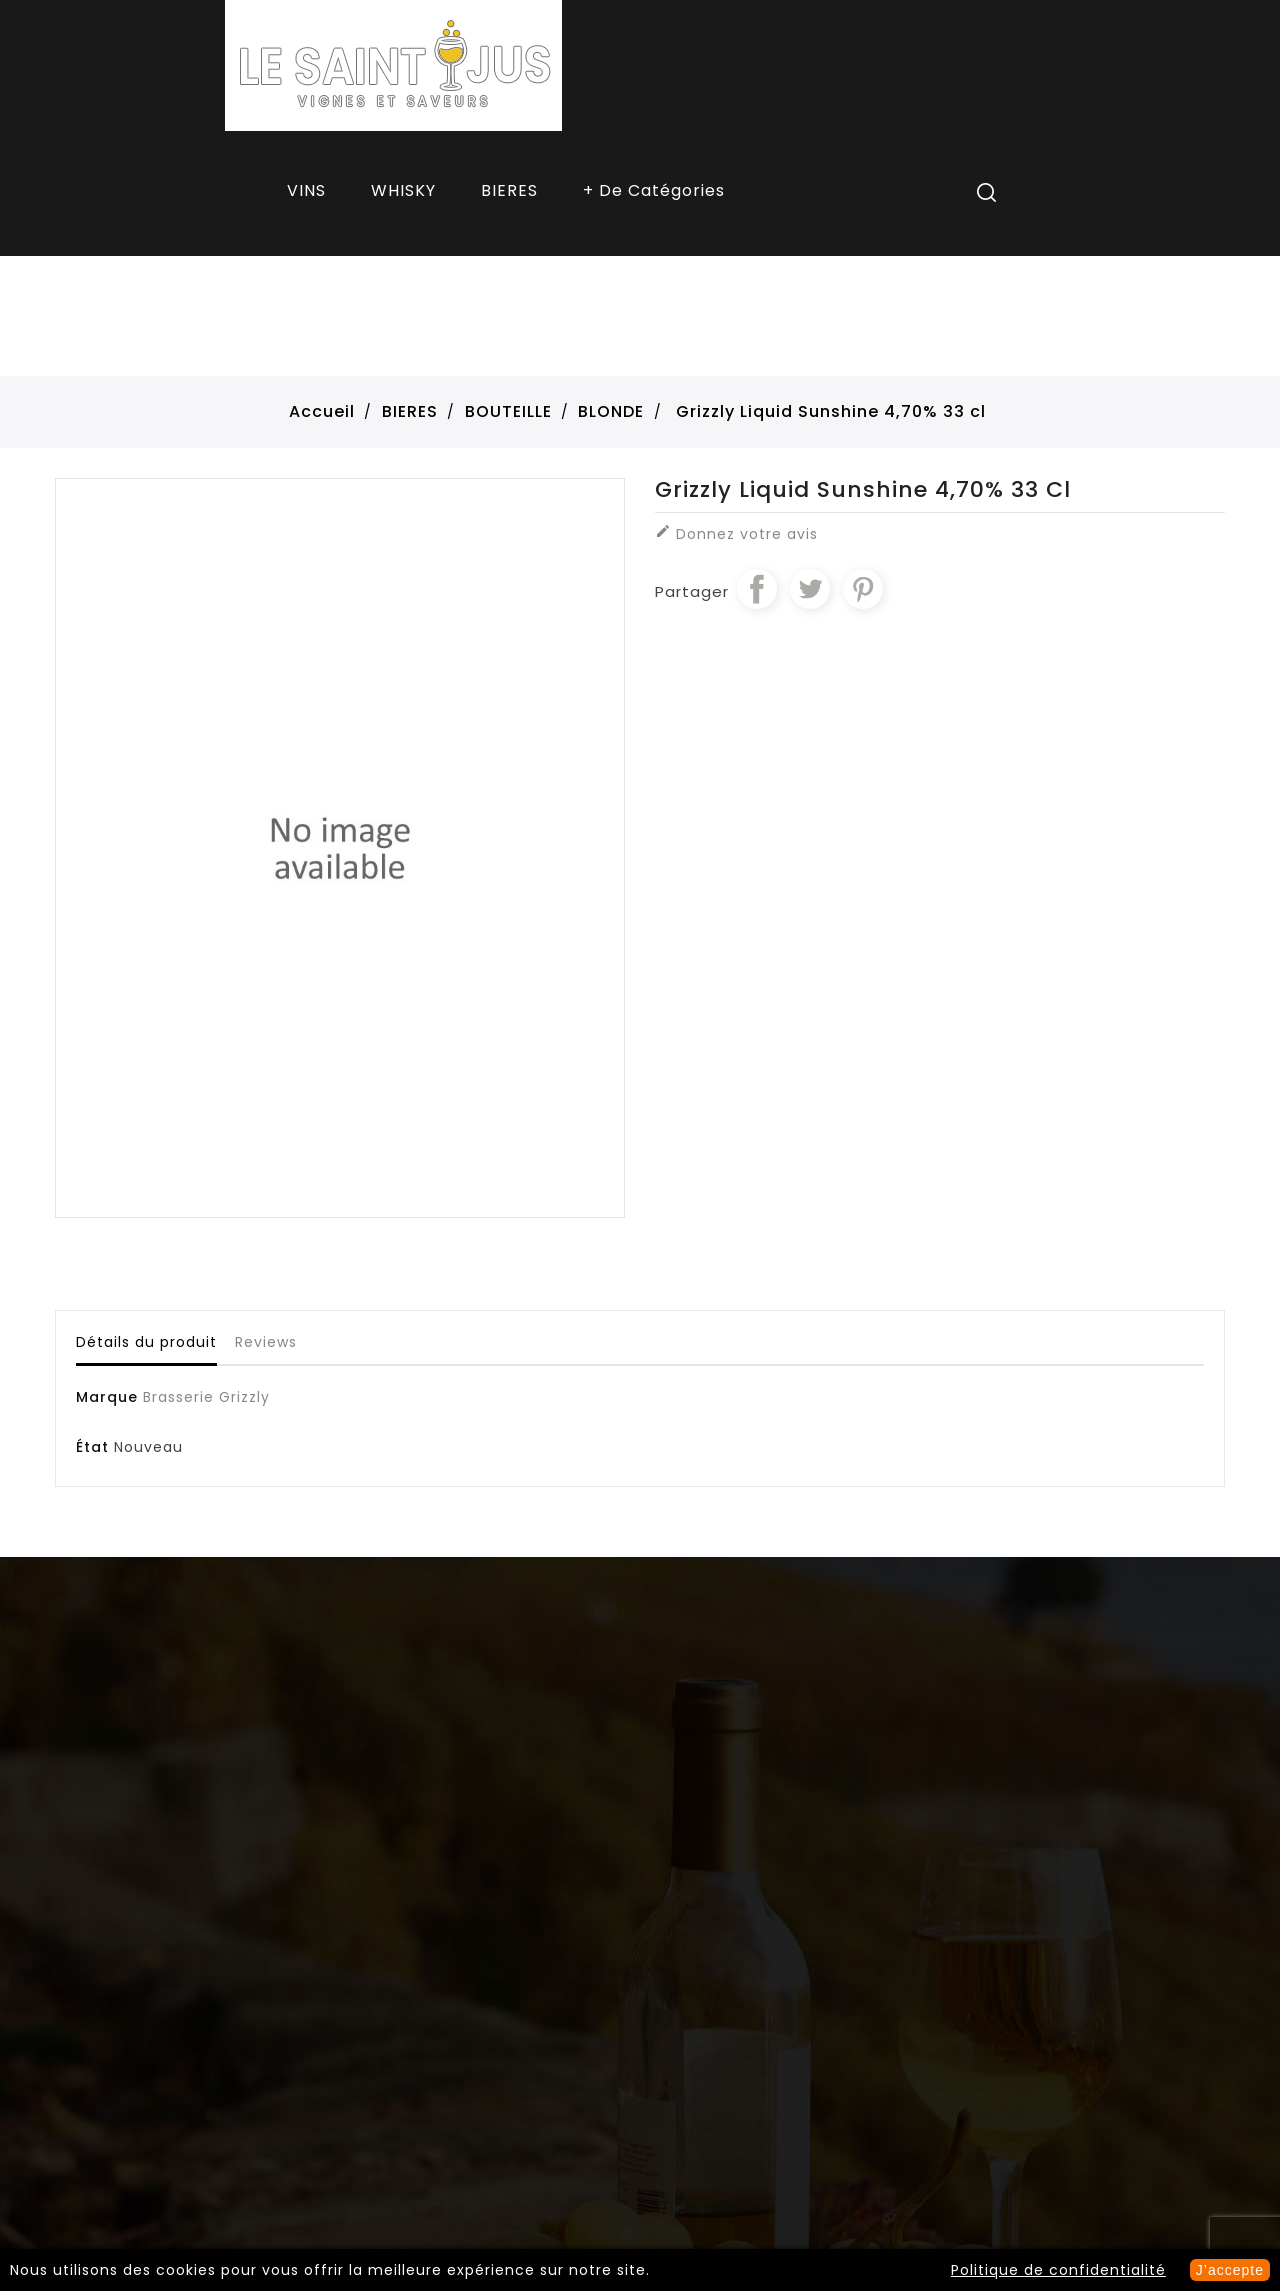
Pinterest (863, 589)
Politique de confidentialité (1058, 2270)
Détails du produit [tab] (146, 1342)
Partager (757, 589)
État (92, 1447)
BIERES (509, 190)
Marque (107, 1397)
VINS (306, 190)
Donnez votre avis (736, 533)
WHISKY (403, 190)
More (656, 193)
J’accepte (1230, 2270)
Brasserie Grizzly (206, 1397)
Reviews (266, 1342)
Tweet (810, 589)
